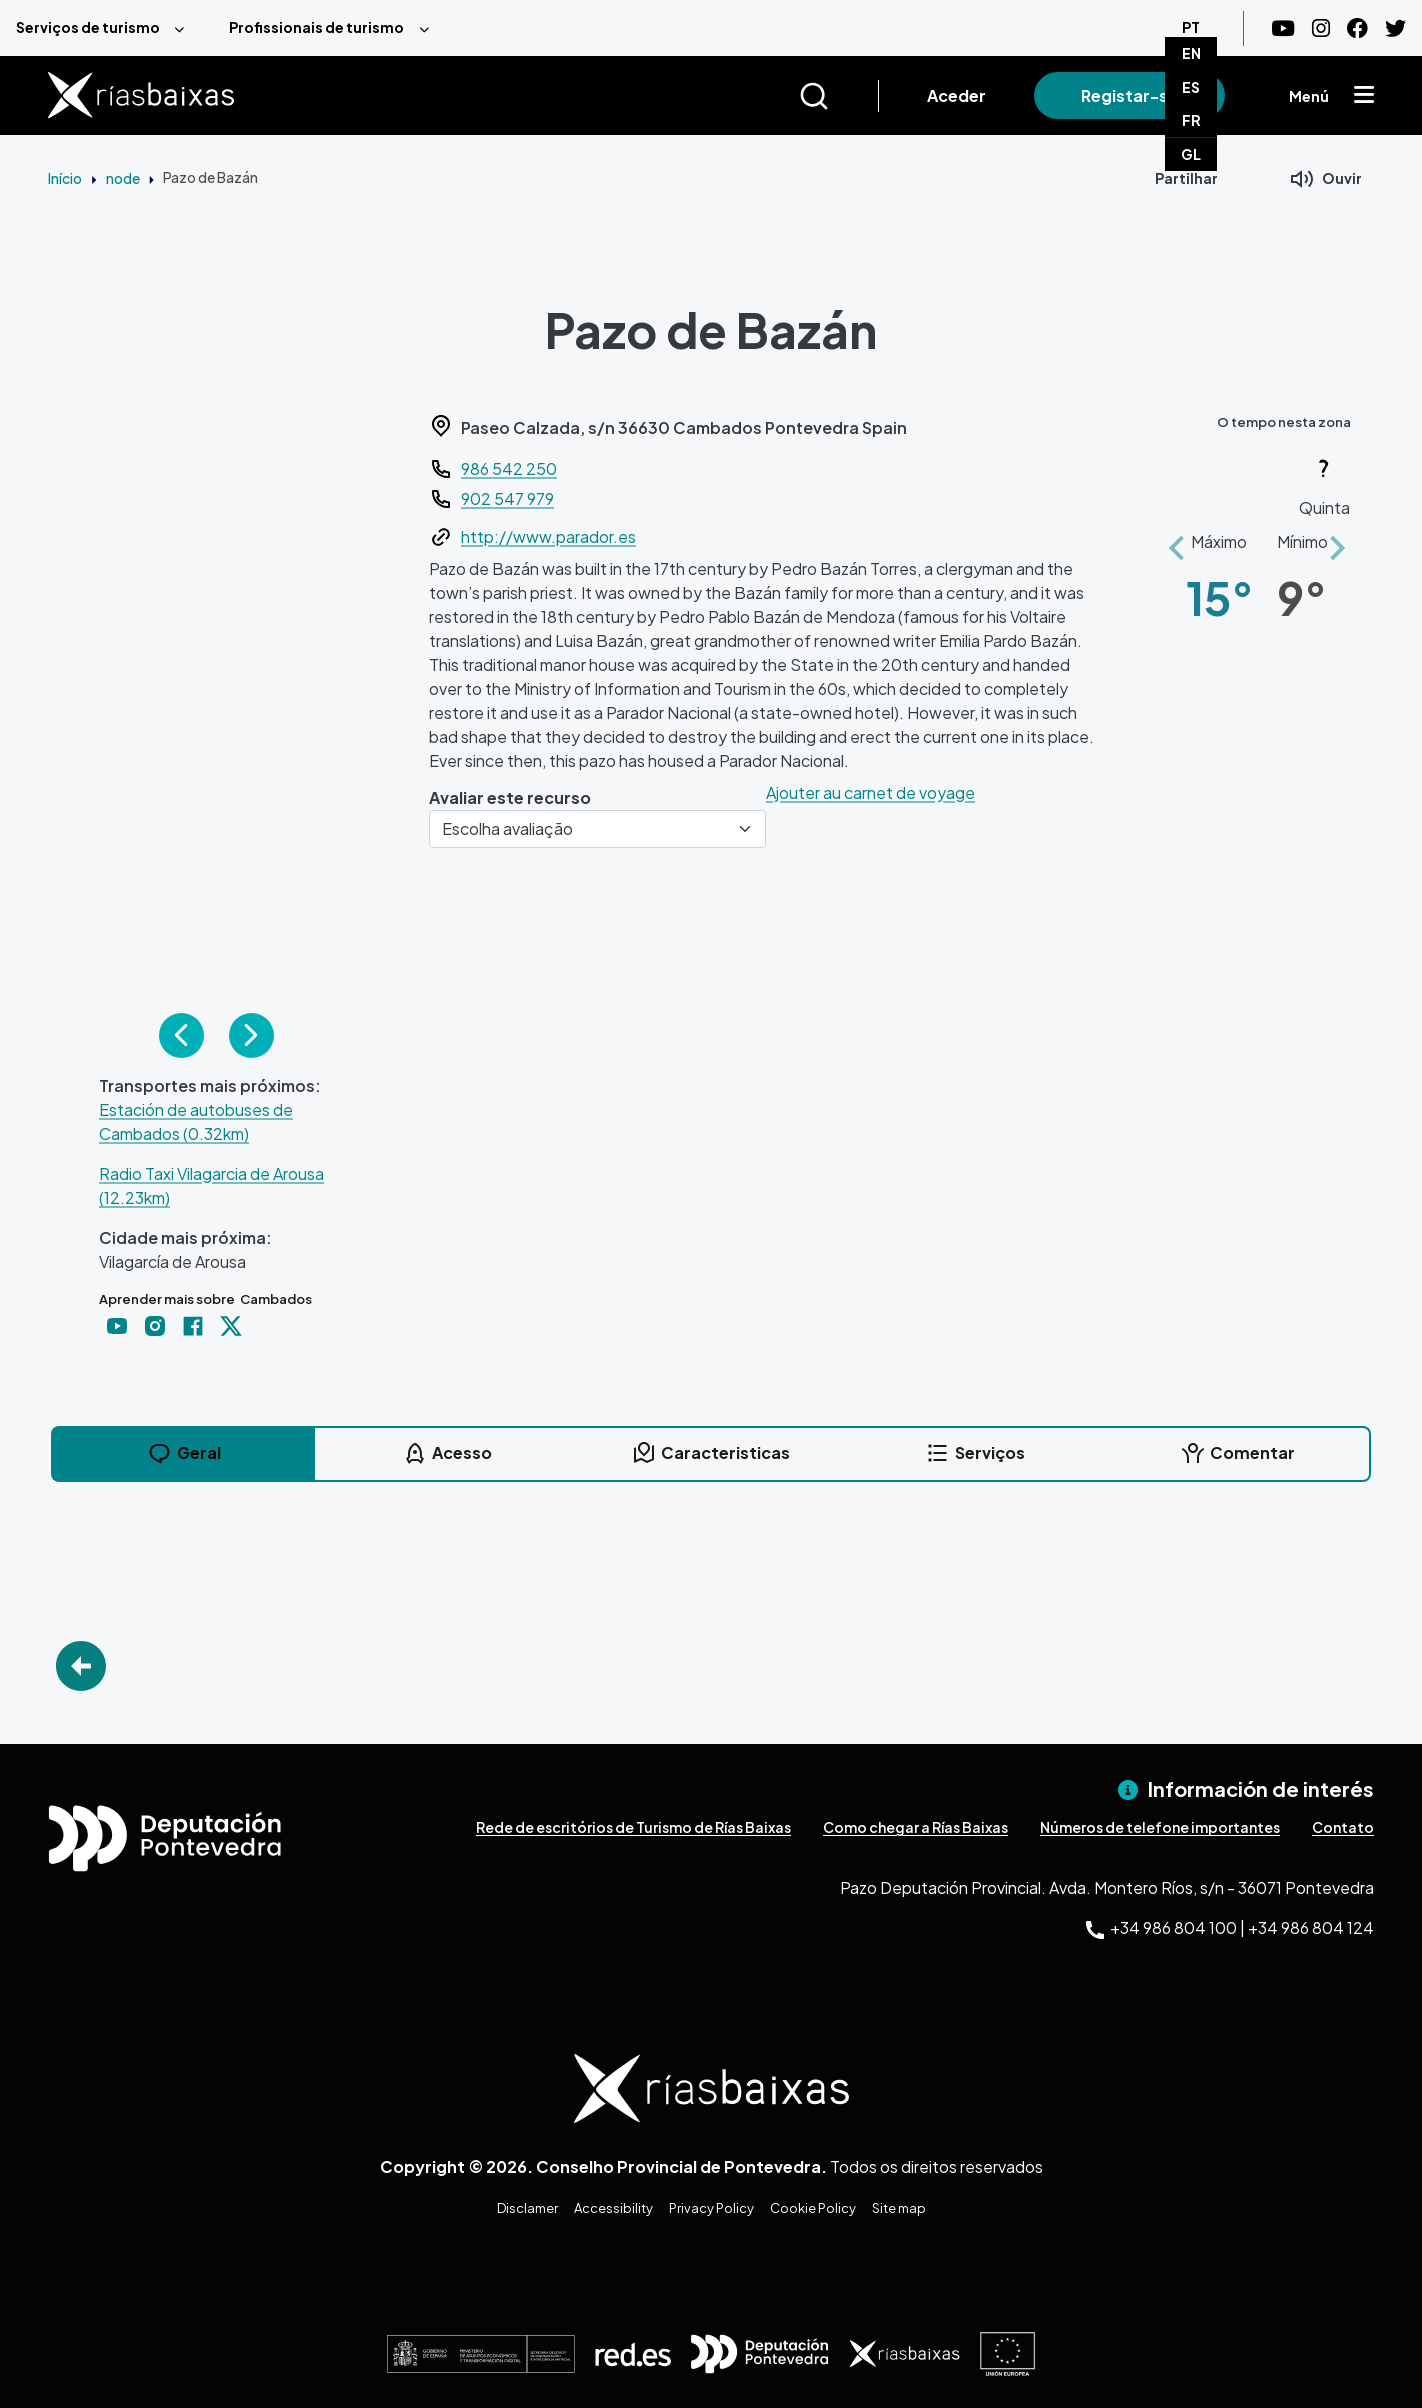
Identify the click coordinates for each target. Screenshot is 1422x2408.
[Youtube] (1283, 28)
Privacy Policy (711, 2208)
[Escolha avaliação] (597, 829)
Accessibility (613, 2208)
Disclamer (527, 2208)
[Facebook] (1357, 28)
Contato (1343, 1827)
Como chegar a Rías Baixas (915, 1827)
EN (1191, 53)
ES (1191, 87)
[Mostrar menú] (1364, 96)
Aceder (956, 95)
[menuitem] (106, 28)
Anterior (181, 1035)
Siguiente (251, 1035)
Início (65, 178)
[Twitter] (1395, 28)
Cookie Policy (813, 2208)
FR (1191, 120)
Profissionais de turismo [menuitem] (316, 27)
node (123, 178)
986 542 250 (509, 468)
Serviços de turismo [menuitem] (88, 27)
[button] (1176, 536)
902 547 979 (507, 498)
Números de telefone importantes (1160, 1827)
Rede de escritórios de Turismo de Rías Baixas (633, 1827)
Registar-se (1129, 95)
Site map (899, 2208)
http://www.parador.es (548, 536)
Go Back (81, 1666)
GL (1191, 154)
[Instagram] (1321, 28)
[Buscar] (838, 96)
